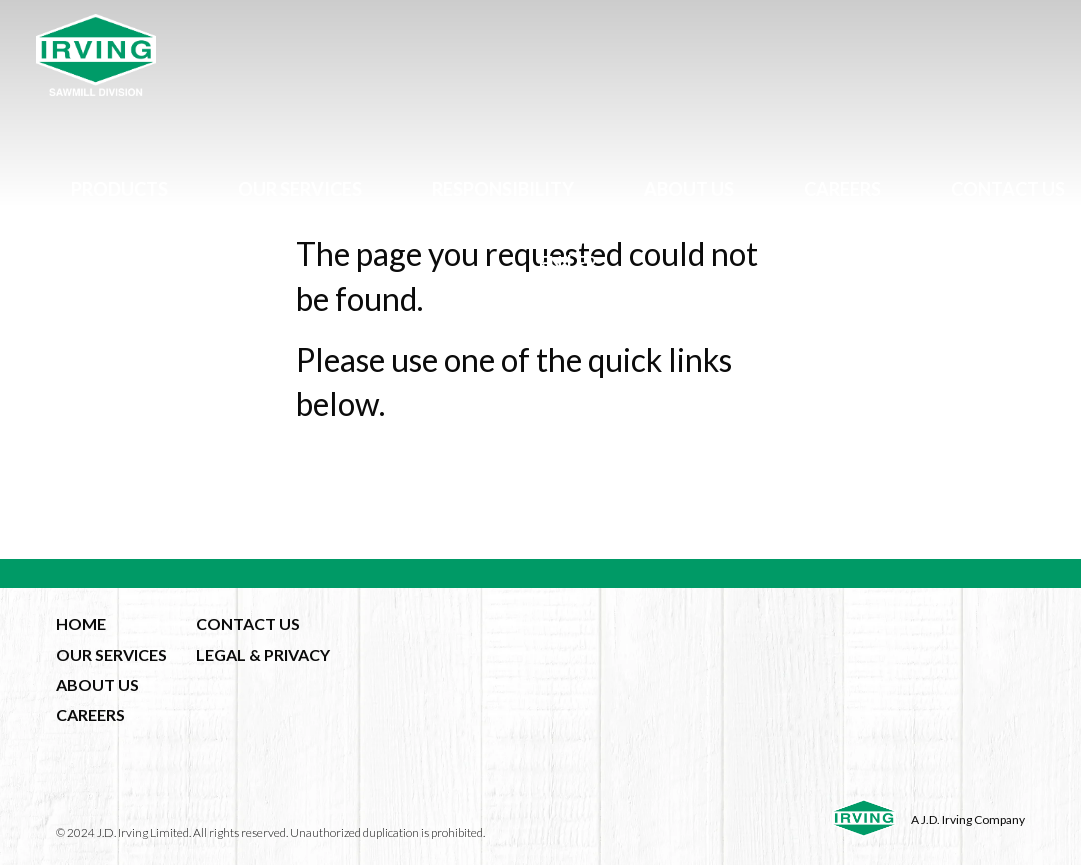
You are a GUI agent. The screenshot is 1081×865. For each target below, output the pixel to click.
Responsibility (503, 189)
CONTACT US (248, 623)
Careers (842, 189)
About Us (689, 189)
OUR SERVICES (111, 654)
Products (119, 189)
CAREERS (90, 714)
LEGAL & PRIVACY (263, 654)
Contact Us (1008, 189)
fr (586, 263)
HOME (81, 623)
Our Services (300, 189)
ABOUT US (97, 684)
